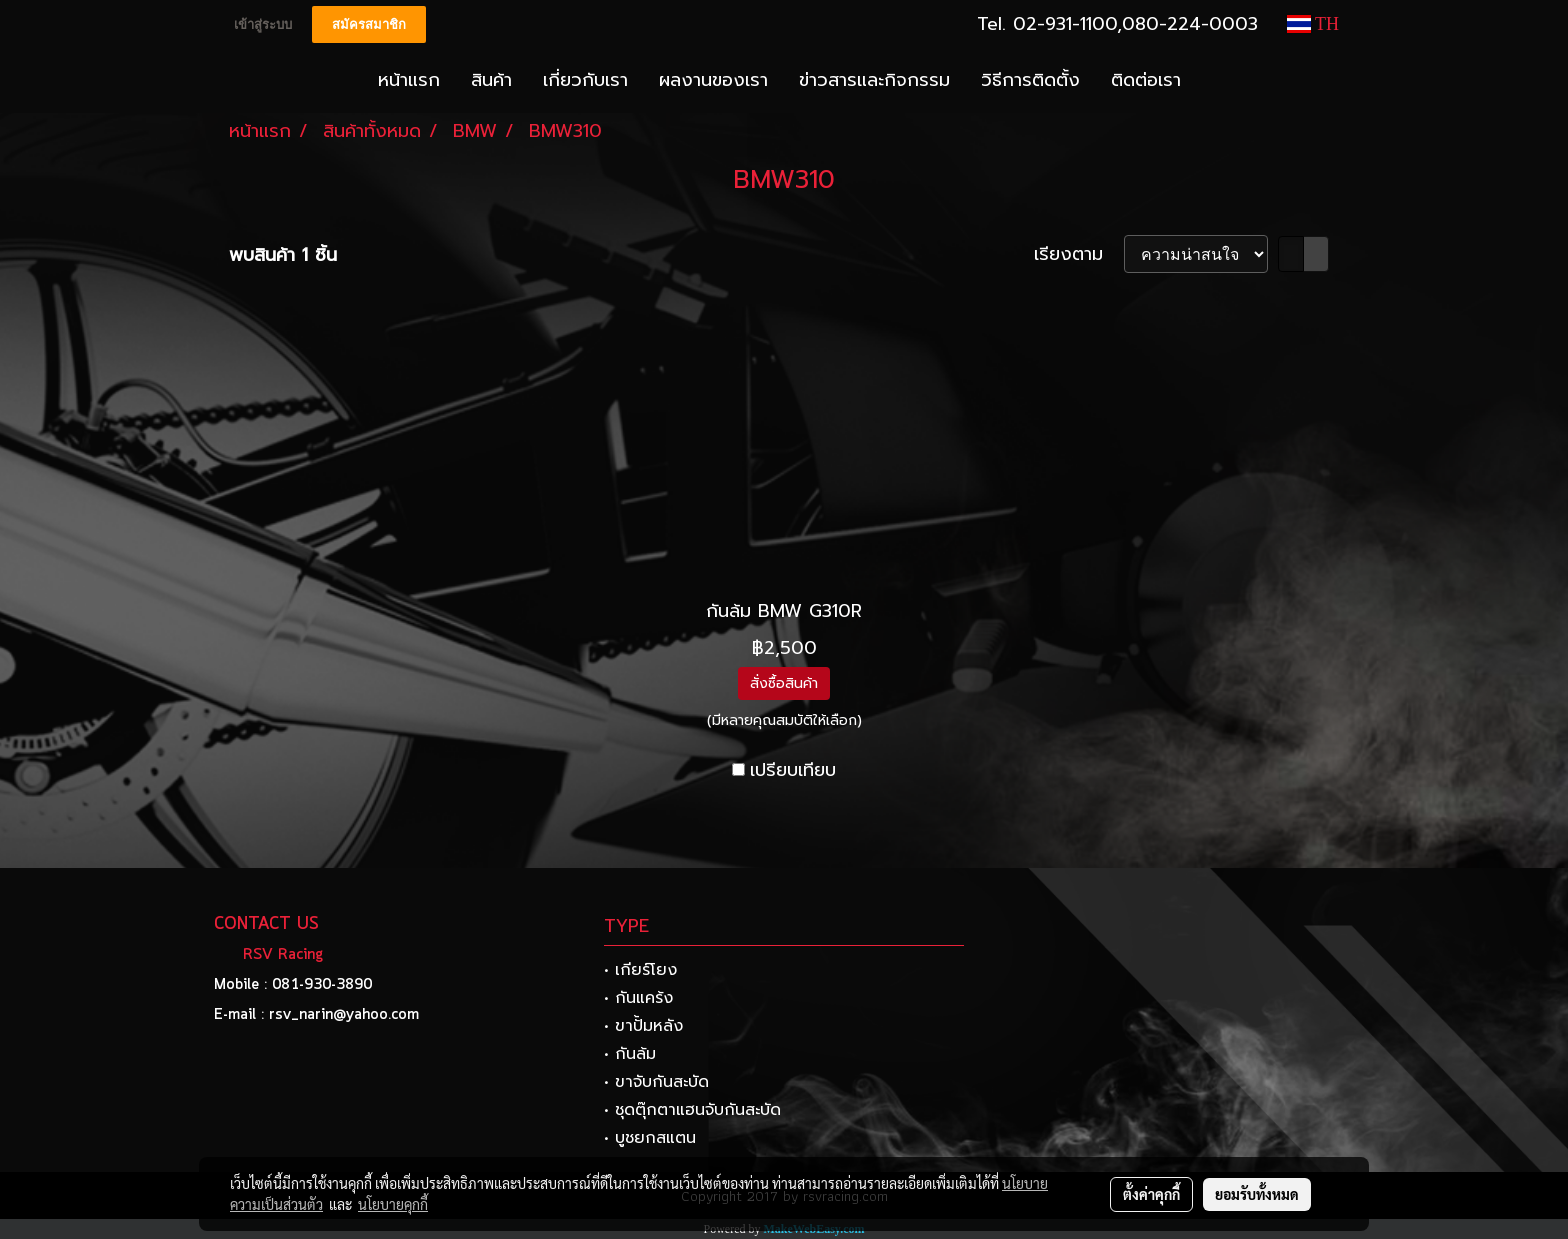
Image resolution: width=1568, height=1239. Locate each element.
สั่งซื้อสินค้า (784, 683)
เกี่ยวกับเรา (585, 80)
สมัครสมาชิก (369, 24)
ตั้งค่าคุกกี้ (1151, 1194)
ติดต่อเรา (1146, 80)
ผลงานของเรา (713, 80)
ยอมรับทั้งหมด (1257, 1194)
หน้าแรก (409, 80)
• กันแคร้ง (638, 998)
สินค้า (491, 80)
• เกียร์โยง (640, 970)
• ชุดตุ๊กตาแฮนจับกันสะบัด (692, 1110)
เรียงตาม (1079, 254)
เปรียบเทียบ (793, 770)
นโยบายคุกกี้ (393, 1204)
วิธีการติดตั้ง (1030, 80)
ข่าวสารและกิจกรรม (874, 80)
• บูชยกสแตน (650, 1138)
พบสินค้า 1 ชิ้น (283, 255)
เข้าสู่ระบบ (263, 24)
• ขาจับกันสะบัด (656, 1082)
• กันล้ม (630, 1054)
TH (1313, 24)
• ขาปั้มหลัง (643, 1026)
